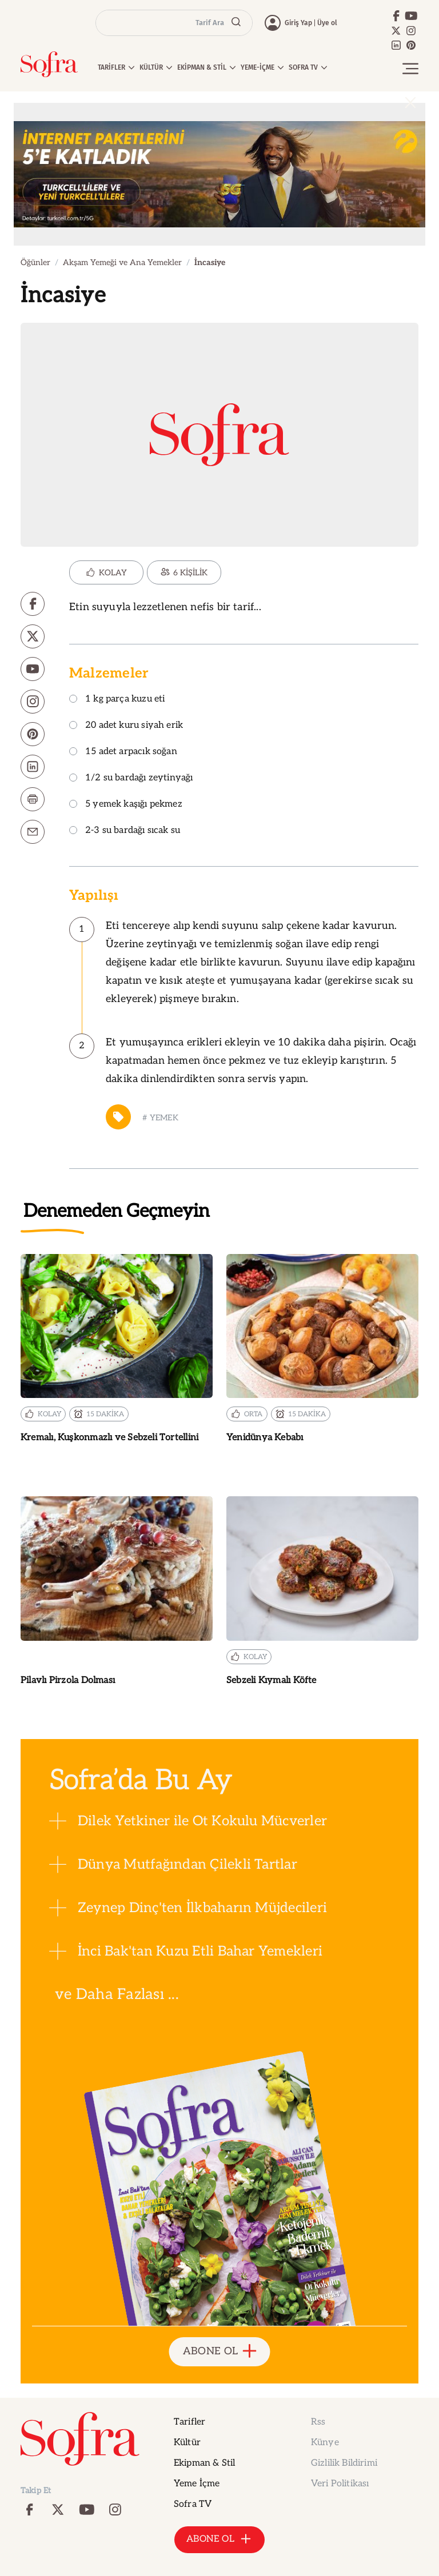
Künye (325, 2442)
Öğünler (35, 262)
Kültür (187, 2442)
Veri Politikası (340, 2483)
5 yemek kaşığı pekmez (125, 805)
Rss (318, 2422)
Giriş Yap (298, 22)
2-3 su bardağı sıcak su (124, 831)
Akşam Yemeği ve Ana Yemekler (122, 262)
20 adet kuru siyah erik (126, 726)
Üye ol (327, 22)
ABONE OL (220, 2351)
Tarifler (189, 2422)
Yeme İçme (197, 2483)
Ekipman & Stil (204, 2463)
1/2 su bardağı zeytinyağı (131, 778)
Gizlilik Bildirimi (344, 2463)
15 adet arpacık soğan (123, 752)
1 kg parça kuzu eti (117, 699)
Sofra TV (192, 2504)
